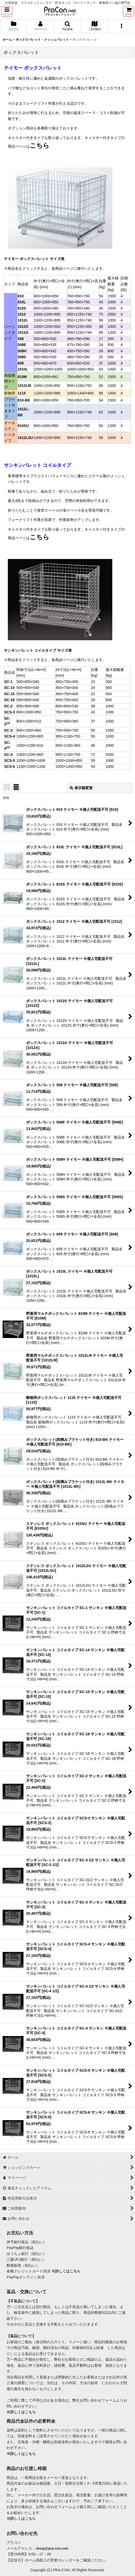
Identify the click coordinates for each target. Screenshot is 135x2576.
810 (20, 296)
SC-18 (9, 700)
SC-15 (9, 694)
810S (21, 308)
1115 (21, 393)
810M (22, 377)
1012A (22, 332)
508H (21, 351)
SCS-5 (9, 760)
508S (21, 357)
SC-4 (8, 754)
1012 (21, 314)
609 (20, 363)
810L (21, 302)
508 (20, 339)
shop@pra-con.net (52, 2548)
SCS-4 (9, 736)
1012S (22, 326)
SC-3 (8, 730)
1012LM (24, 386)
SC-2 (8, 706)
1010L (22, 369)
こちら (39, 145)
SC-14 (9, 688)
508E (21, 345)
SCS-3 (9, 712)
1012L (22, 320)
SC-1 (8, 682)
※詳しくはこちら (66, 2271)
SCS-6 (9, 766)
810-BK (23, 400)
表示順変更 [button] (81, 788)
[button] (6, 11)
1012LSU (25, 438)
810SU (23, 426)
